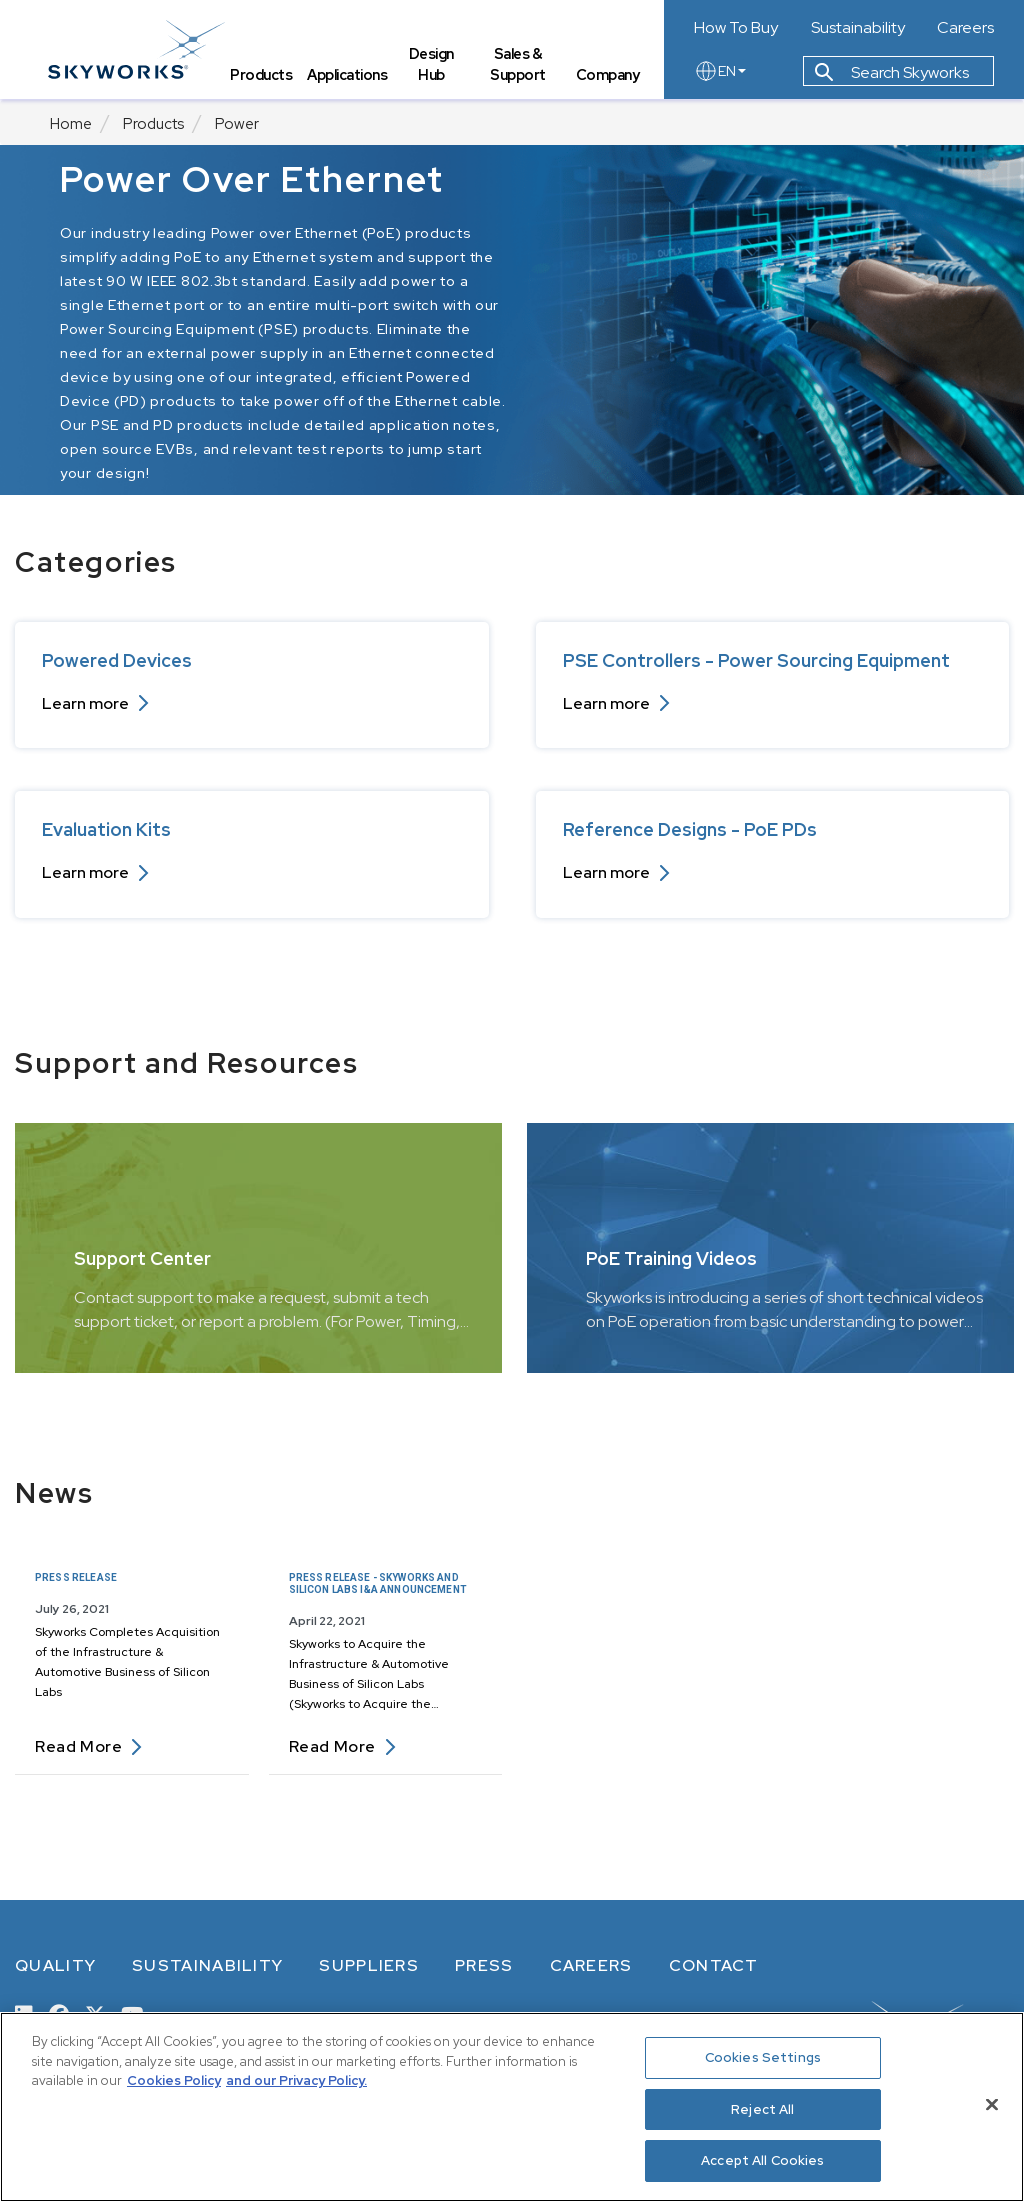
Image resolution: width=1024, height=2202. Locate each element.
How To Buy (736, 28)
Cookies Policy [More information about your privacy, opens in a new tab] (174, 2080)
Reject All (762, 2109)
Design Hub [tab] (432, 66)
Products (153, 124)
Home (71, 124)
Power (237, 124)
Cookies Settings (763, 2057)
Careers (965, 28)
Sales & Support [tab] (519, 66)
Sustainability (858, 28)
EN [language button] (720, 72)
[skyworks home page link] (138, 49)
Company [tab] (608, 75)
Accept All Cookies (762, 2160)
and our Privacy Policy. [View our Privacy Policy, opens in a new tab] (296, 2080)
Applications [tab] (349, 75)
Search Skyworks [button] (892, 73)
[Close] (992, 2105)
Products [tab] (263, 75)
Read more (88, 1747)
